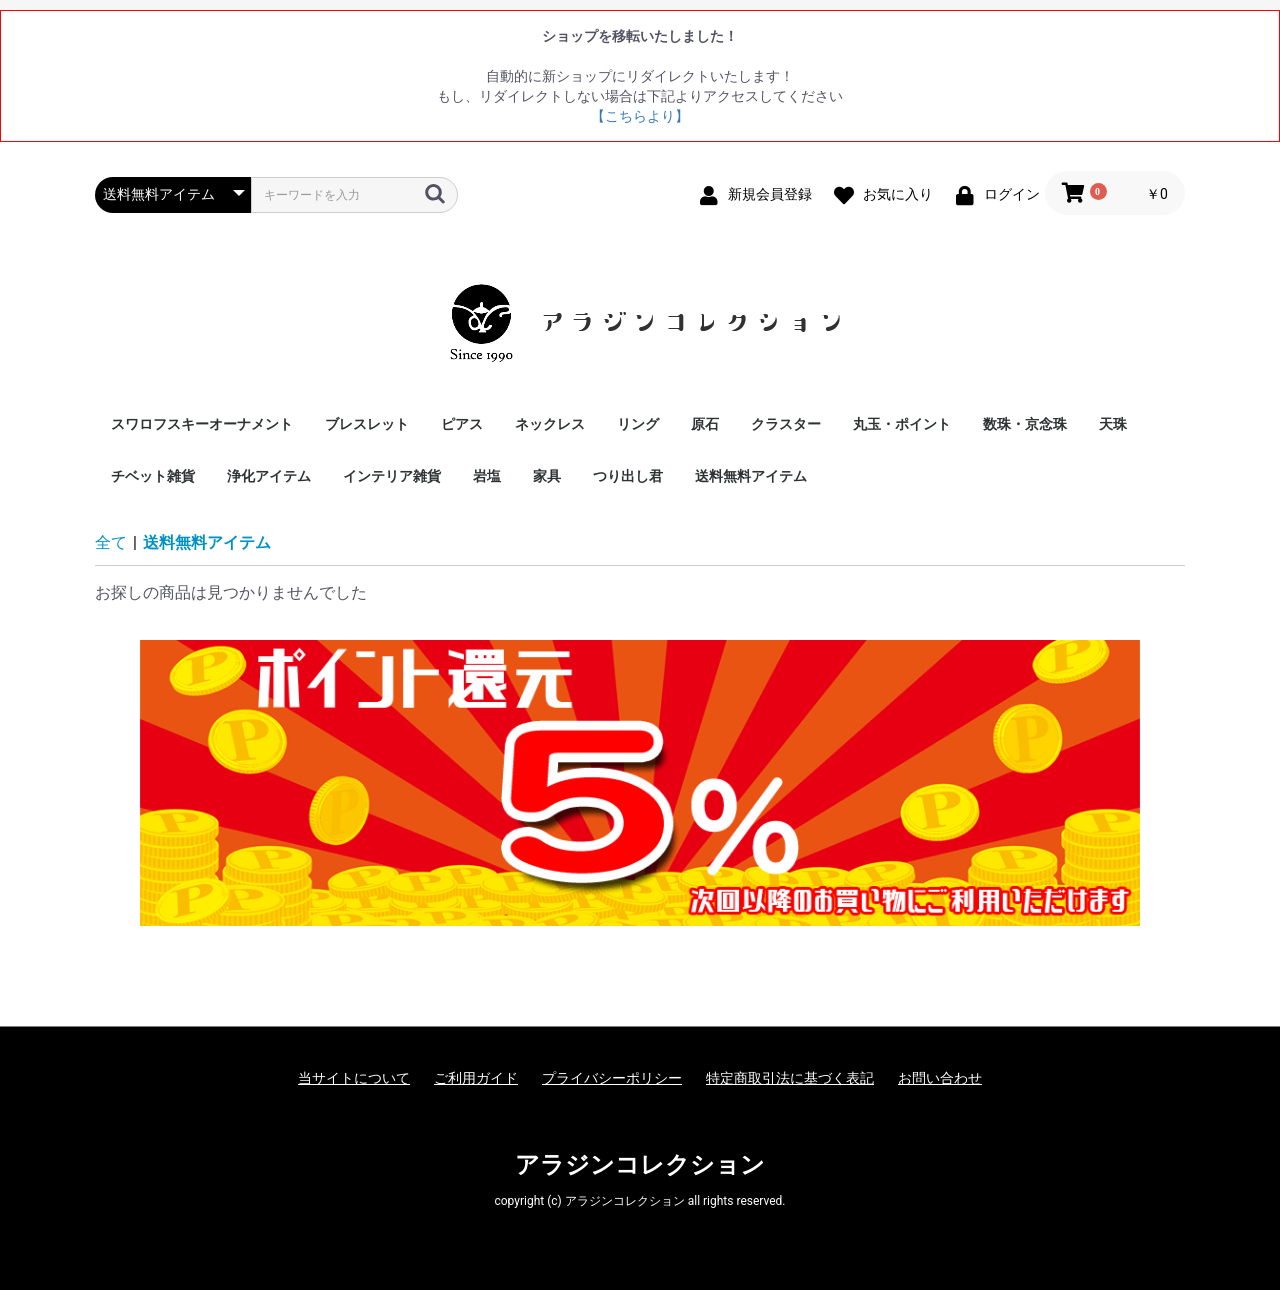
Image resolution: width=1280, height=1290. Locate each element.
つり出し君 (628, 476)
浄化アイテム (269, 476)
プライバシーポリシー (612, 1078)
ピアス (462, 424)
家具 (547, 476)
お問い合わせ (940, 1078)
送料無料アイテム (751, 476)
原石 (705, 424)
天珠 (1113, 424)
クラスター (786, 424)
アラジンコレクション (640, 1165)
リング (638, 424)
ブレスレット (367, 424)
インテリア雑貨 (392, 476)
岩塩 (487, 476)
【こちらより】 (640, 116)
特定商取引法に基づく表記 (790, 1078)
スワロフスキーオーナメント (202, 424)
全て (111, 542)
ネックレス (550, 424)
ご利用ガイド (476, 1078)
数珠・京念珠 (1025, 424)
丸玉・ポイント (902, 424)
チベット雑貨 (153, 476)
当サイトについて (354, 1078)
